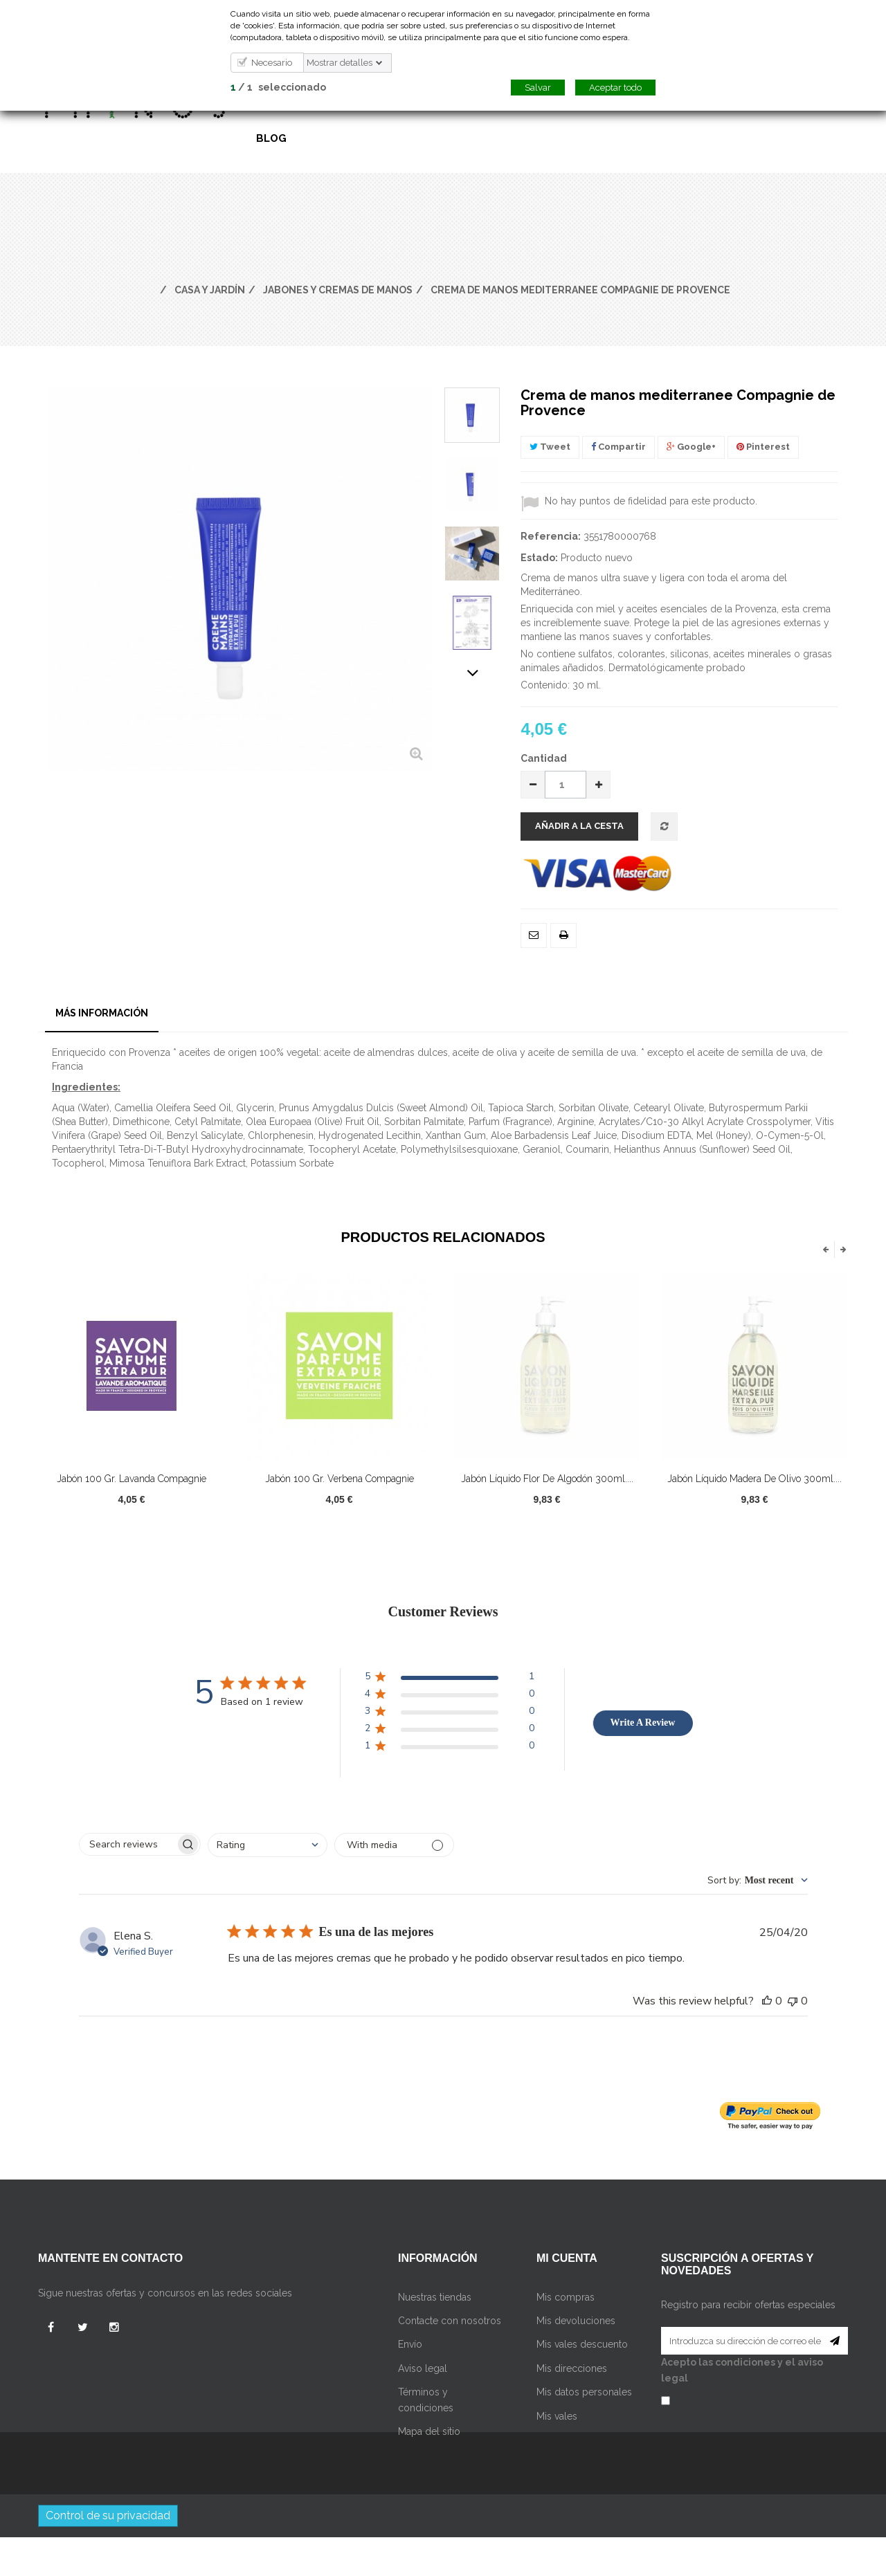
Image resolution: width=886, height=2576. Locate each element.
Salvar (538, 87)
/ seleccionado (278, 87)
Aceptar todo (615, 87)
